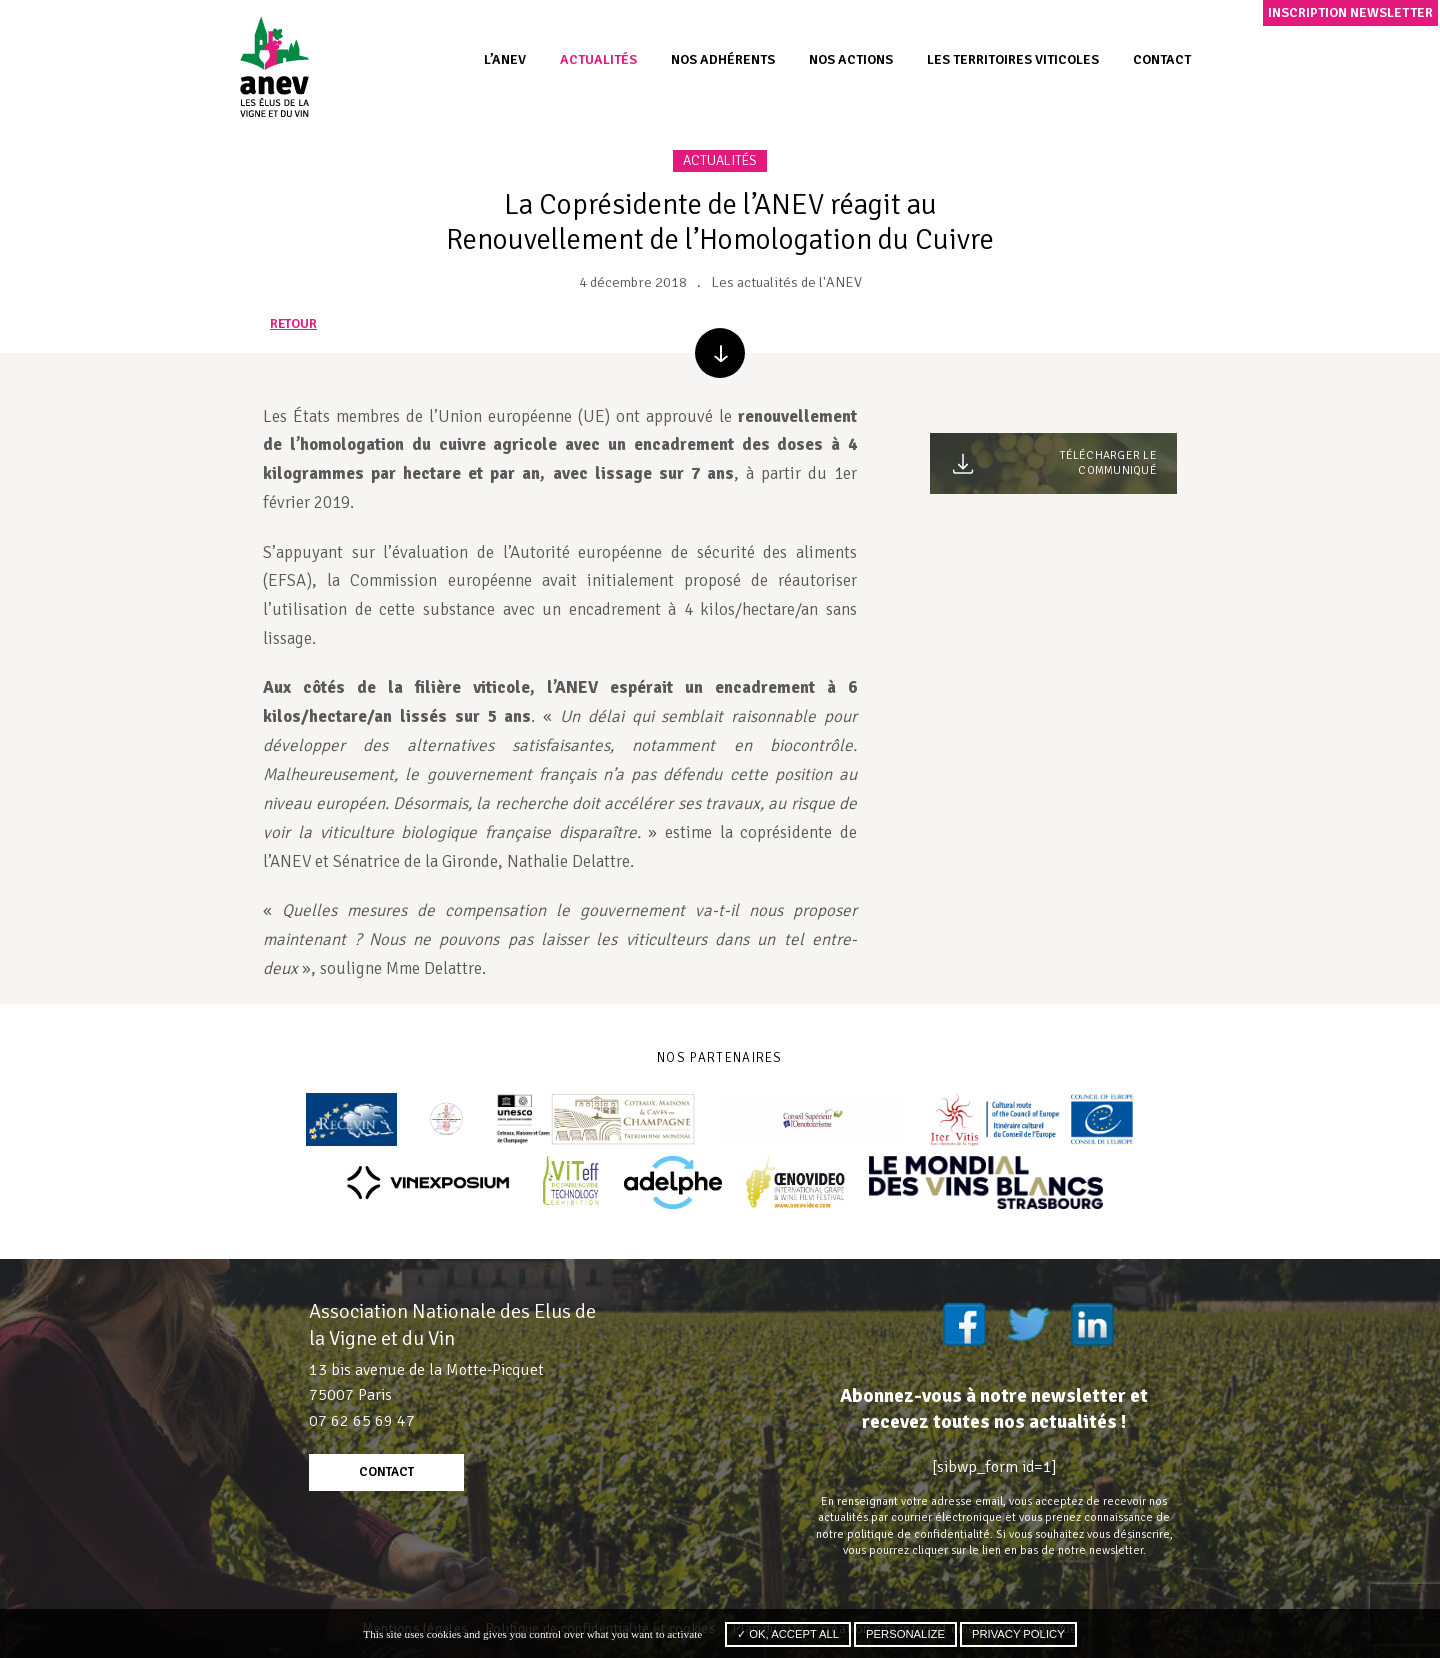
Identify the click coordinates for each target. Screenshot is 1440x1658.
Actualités (598, 59)
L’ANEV (505, 59)
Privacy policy (1018, 1634)
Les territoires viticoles (1013, 59)
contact (386, 1472)
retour (293, 324)
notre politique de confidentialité (903, 1534)
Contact (1162, 59)
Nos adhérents (723, 59)
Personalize (905, 1634)
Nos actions (851, 59)
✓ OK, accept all (788, 1634)
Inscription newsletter (1350, 12)
